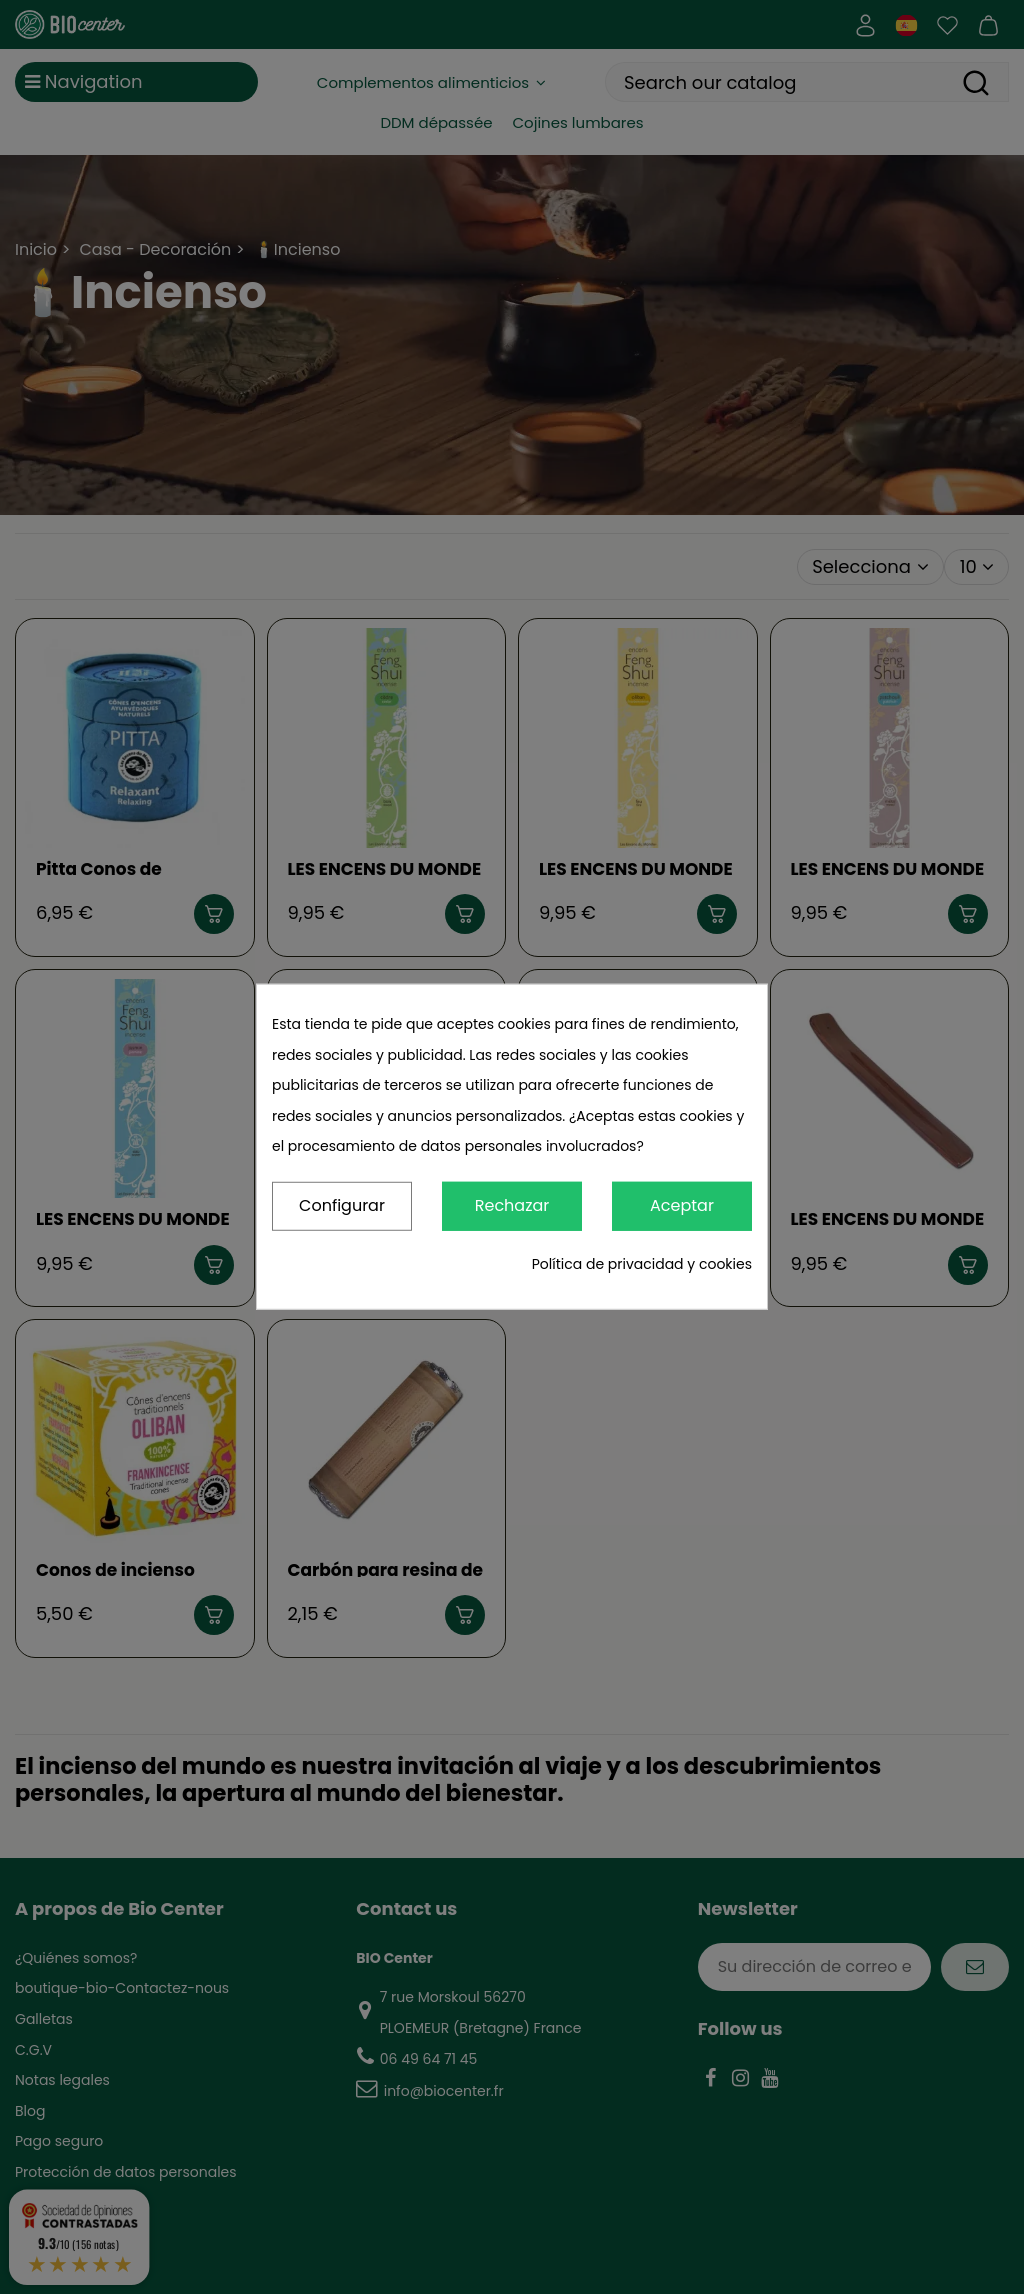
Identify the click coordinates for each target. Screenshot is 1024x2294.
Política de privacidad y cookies (642, 1264)
